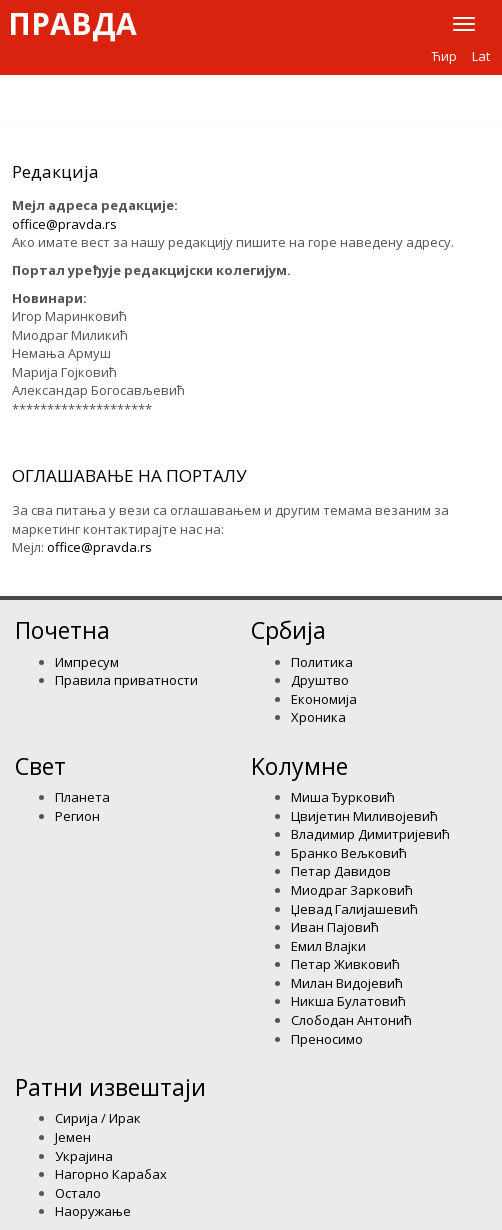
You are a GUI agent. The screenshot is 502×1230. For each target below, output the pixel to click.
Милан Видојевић (347, 983)
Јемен (73, 1137)
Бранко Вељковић (349, 853)
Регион (77, 816)
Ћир (444, 56)
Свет (40, 766)
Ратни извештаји (110, 1087)
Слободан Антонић (351, 1020)
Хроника (318, 717)
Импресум (87, 662)
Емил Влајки (328, 946)
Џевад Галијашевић (354, 909)
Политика (322, 662)
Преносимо (327, 1039)
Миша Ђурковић (343, 797)
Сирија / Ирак (98, 1118)
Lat (481, 56)
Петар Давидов (341, 871)
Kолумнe (299, 766)
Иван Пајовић (335, 927)
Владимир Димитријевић (370, 834)
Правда (72, 24)
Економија (324, 699)
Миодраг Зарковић (352, 890)
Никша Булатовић (348, 1001)
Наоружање (93, 1211)
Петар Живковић (345, 964)
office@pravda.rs (64, 224)
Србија (288, 630)
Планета (82, 797)
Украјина (84, 1156)
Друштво (320, 680)
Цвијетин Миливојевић (364, 816)
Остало (78, 1193)
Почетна (62, 630)
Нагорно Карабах (111, 1174)
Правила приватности (126, 680)
